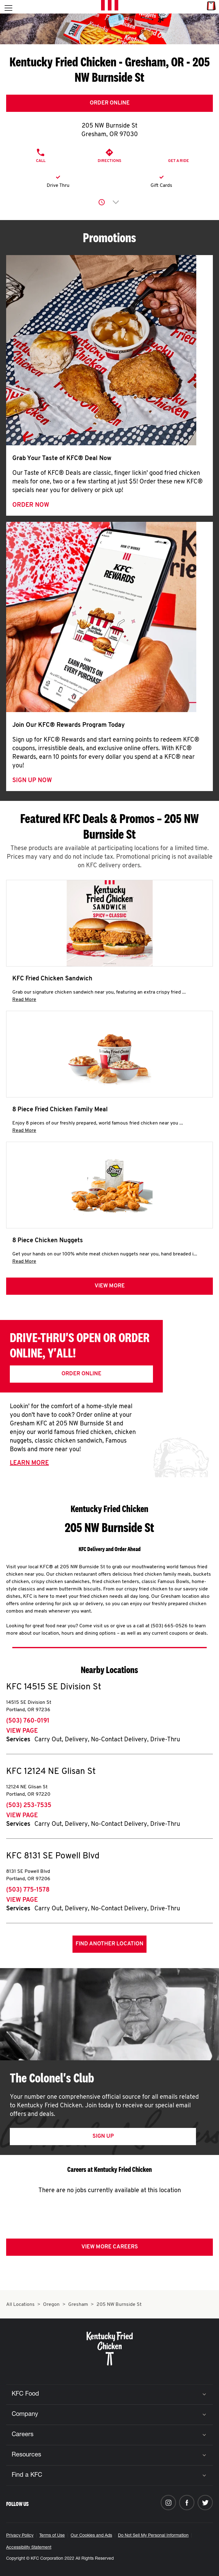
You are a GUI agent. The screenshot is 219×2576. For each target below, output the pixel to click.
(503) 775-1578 (27, 1890)
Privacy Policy (19, 2536)
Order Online (110, 103)
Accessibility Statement (28, 2548)
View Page (22, 1731)
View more (110, 1286)
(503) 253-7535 (28, 1805)
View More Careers (109, 2247)
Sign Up (103, 2136)
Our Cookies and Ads (91, 2536)
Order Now (30, 505)
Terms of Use (52, 2536)
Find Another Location (109, 1944)
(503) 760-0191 (27, 1721)
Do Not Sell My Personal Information (153, 2536)
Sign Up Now (32, 781)
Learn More (29, 1463)
